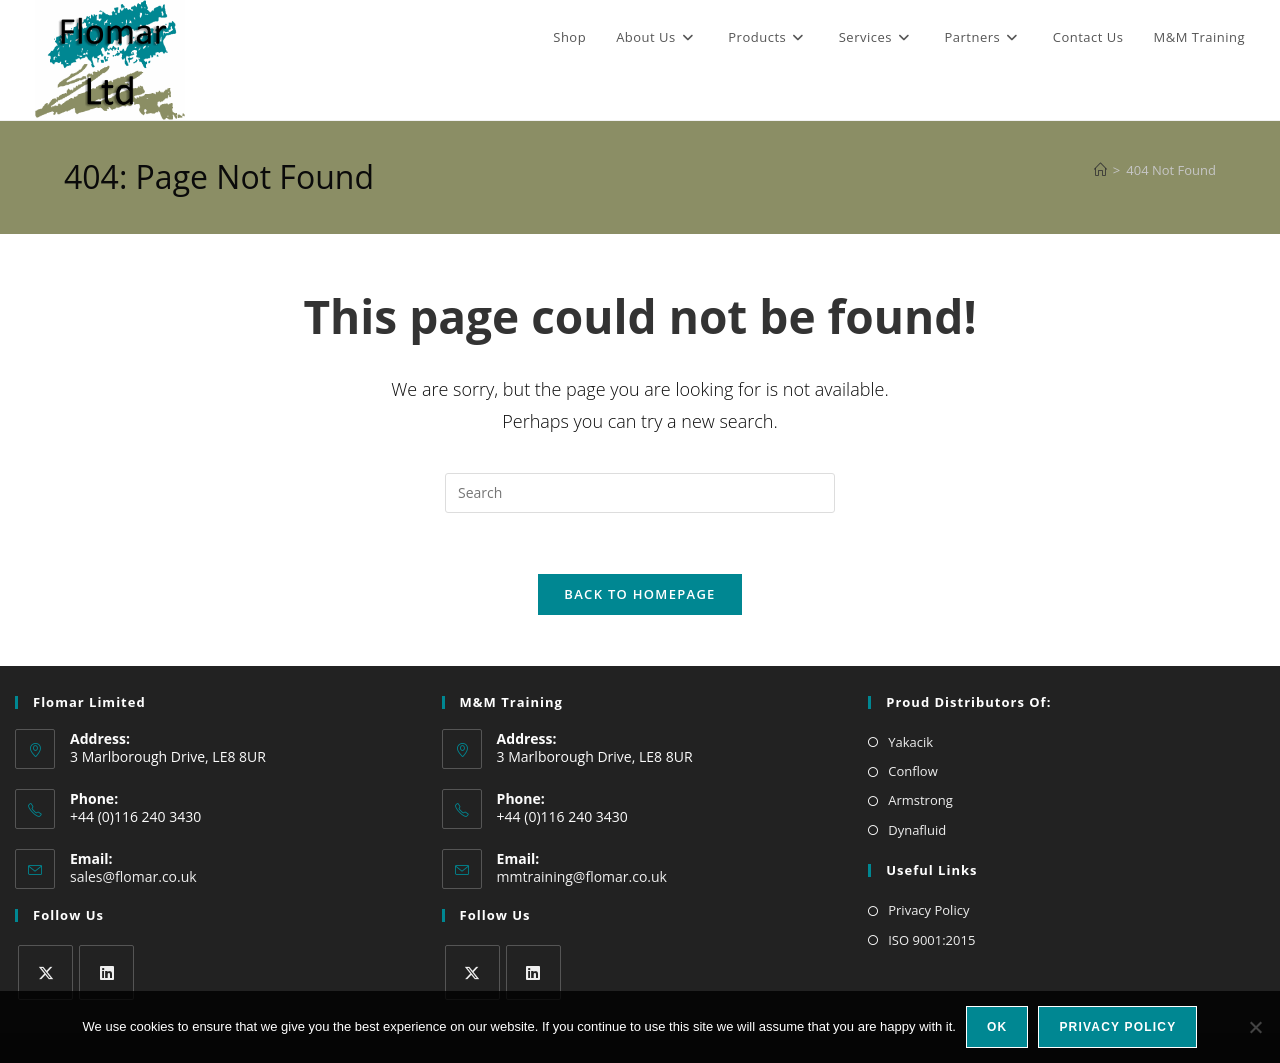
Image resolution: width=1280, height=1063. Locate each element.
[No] (1255, 1027)
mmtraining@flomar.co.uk (582, 876)
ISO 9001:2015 (931, 940)
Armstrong (920, 800)
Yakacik (910, 742)
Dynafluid (917, 830)
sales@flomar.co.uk (133, 876)
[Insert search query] (640, 493)
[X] (45, 972)
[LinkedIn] (106, 972)
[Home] (1100, 170)
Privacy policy (1117, 1027)
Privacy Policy (928, 910)
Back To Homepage (639, 594)
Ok (997, 1027)
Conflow (913, 771)
